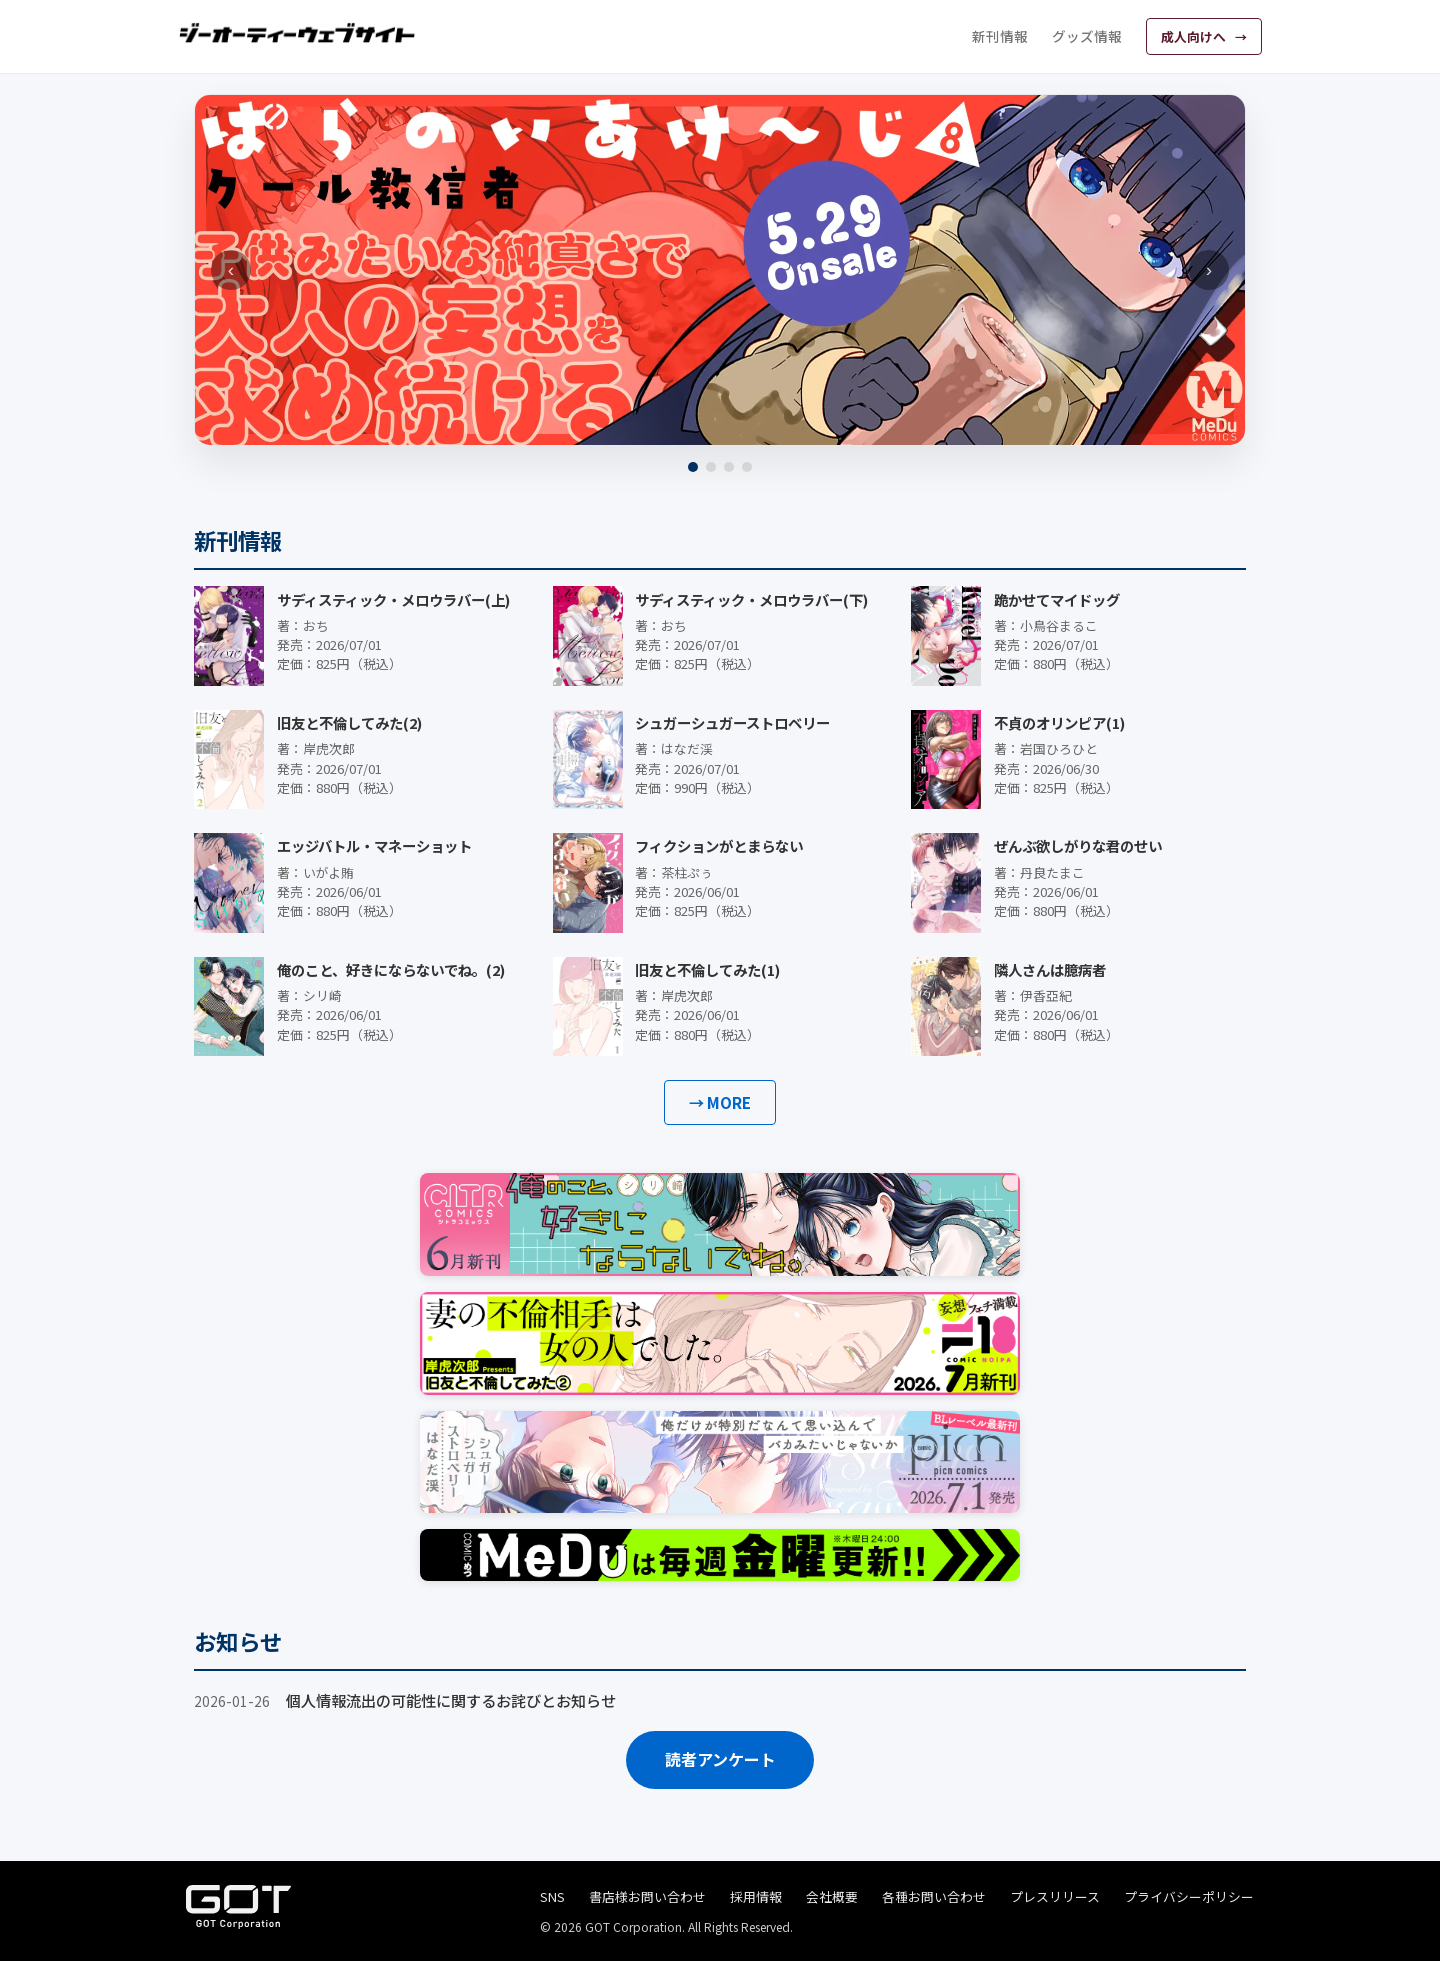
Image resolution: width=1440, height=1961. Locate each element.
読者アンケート (720, 1759)
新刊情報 (1000, 36)
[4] (747, 467)
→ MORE (720, 1102)
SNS (552, 1896)
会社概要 (832, 1896)
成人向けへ (1195, 36)
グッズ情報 (1087, 36)
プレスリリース (1055, 1896)
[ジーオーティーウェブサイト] (298, 33)
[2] (711, 467)
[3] (729, 467)
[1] (693, 467)
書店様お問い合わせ (647, 1896)
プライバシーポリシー (1189, 1896)
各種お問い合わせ (934, 1896)
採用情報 (756, 1896)
